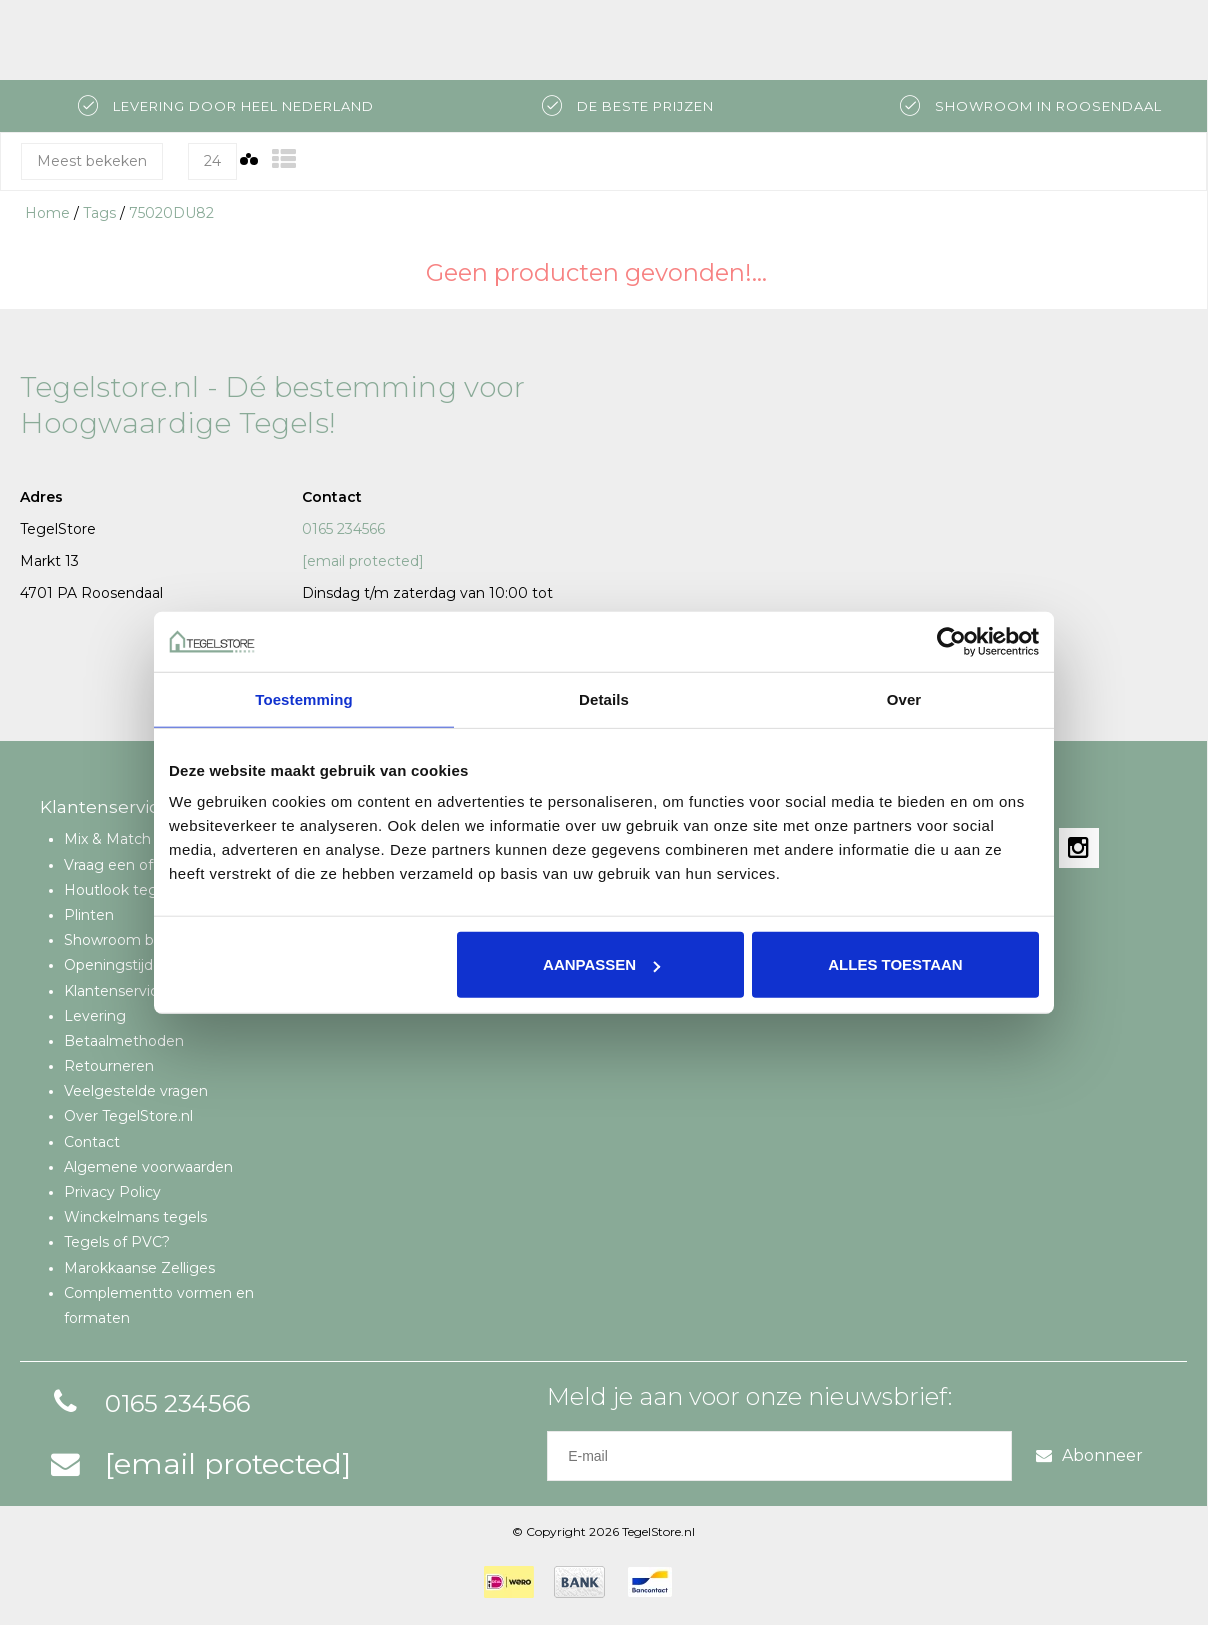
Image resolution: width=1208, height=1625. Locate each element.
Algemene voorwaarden (148, 1167)
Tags (99, 213)
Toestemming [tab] (304, 698)
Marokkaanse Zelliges (139, 1268)
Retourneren (109, 1066)
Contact (92, 1142)
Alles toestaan (895, 964)
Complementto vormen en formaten (159, 1305)
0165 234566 (343, 529)
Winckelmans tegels (135, 1217)
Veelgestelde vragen (136, 1091)
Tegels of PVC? (117, 1242)
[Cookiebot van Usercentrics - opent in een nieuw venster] (951, 641)
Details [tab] (604, 698)
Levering (95, 1016)
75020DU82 (171, 213)
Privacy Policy (112, 1192)
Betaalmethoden (124, 1041)
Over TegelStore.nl (128, 1116)
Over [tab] (904, 698)
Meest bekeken (92, 161)
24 (212, 161)
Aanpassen (601, 964)
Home (47, 213)
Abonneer (1089, 1455)
